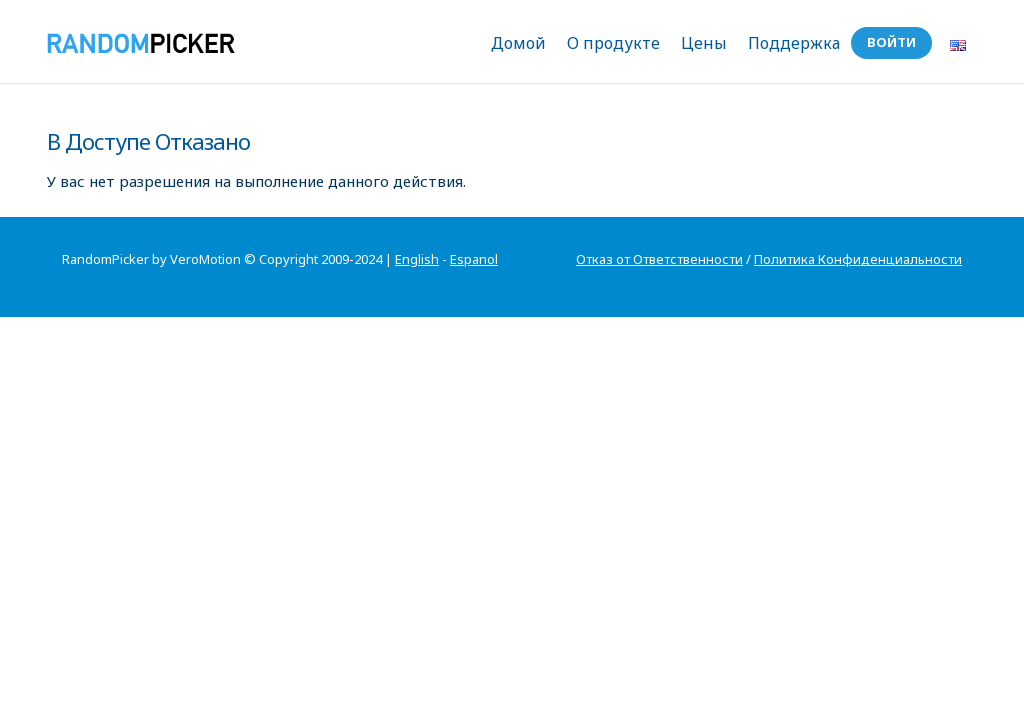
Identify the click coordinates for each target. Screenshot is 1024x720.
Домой (518, 43)
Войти (891, 42)
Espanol (474, 259)
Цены (704, 43)
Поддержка (794, 43)
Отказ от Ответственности (659, 259)
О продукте (613, 43)
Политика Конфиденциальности (858, 259)
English (417, 259)
